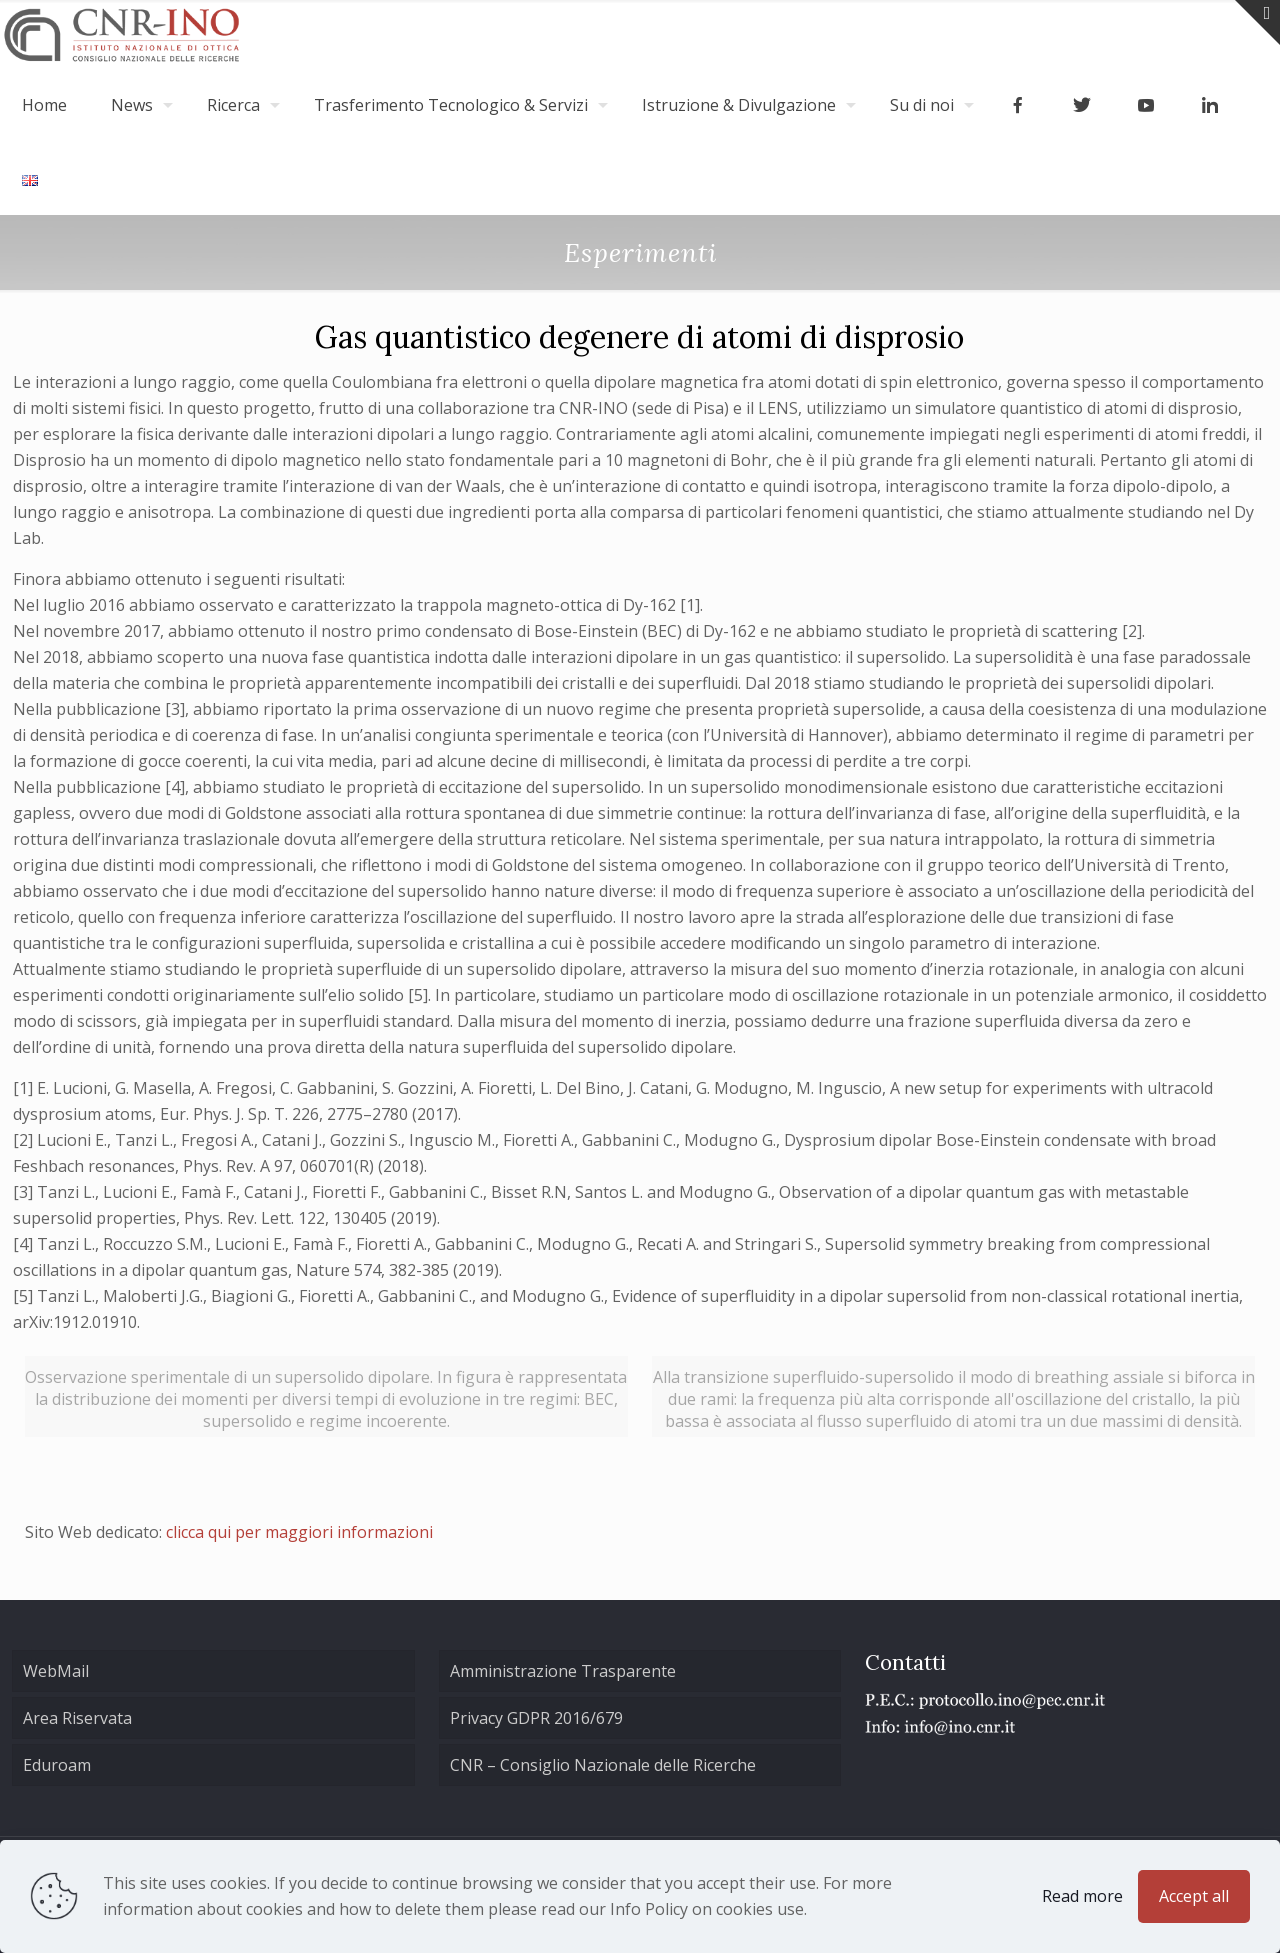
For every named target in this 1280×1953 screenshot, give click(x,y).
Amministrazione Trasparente (563, 1671)
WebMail (56, 1671)
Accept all (1194, 1896)
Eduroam (57, 1765)
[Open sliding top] (1257, 22)
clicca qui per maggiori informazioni (299, 1532)
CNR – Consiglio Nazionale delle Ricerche (603, 1765)
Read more (1082, 1896)
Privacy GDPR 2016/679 (536, 1718)
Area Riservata (77, 1718)
